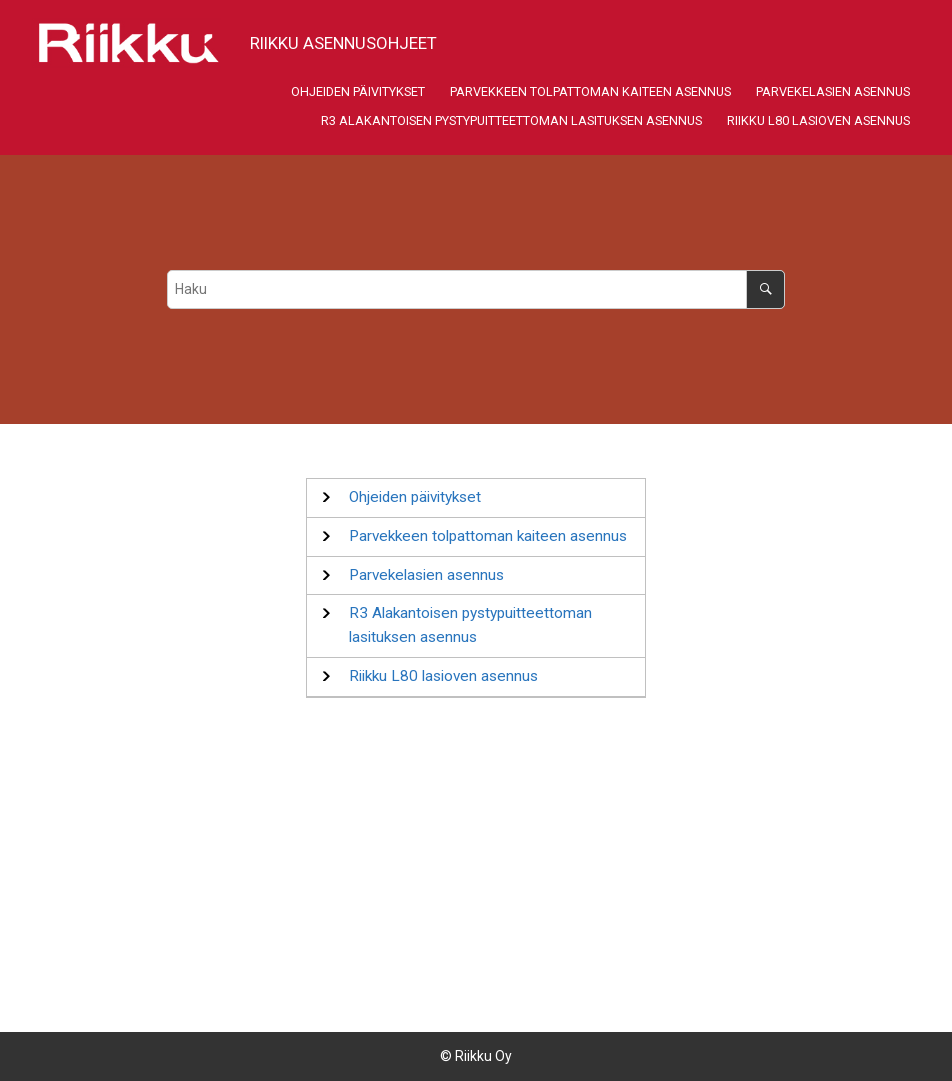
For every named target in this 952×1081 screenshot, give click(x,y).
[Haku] (765, 289)
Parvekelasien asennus (833, 91)
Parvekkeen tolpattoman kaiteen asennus (590, 91)
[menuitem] (357, 92)
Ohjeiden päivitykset (358, 91)
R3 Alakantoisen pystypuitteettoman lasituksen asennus (511, 120)
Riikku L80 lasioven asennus (818, 120)
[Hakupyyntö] (476, 289)
